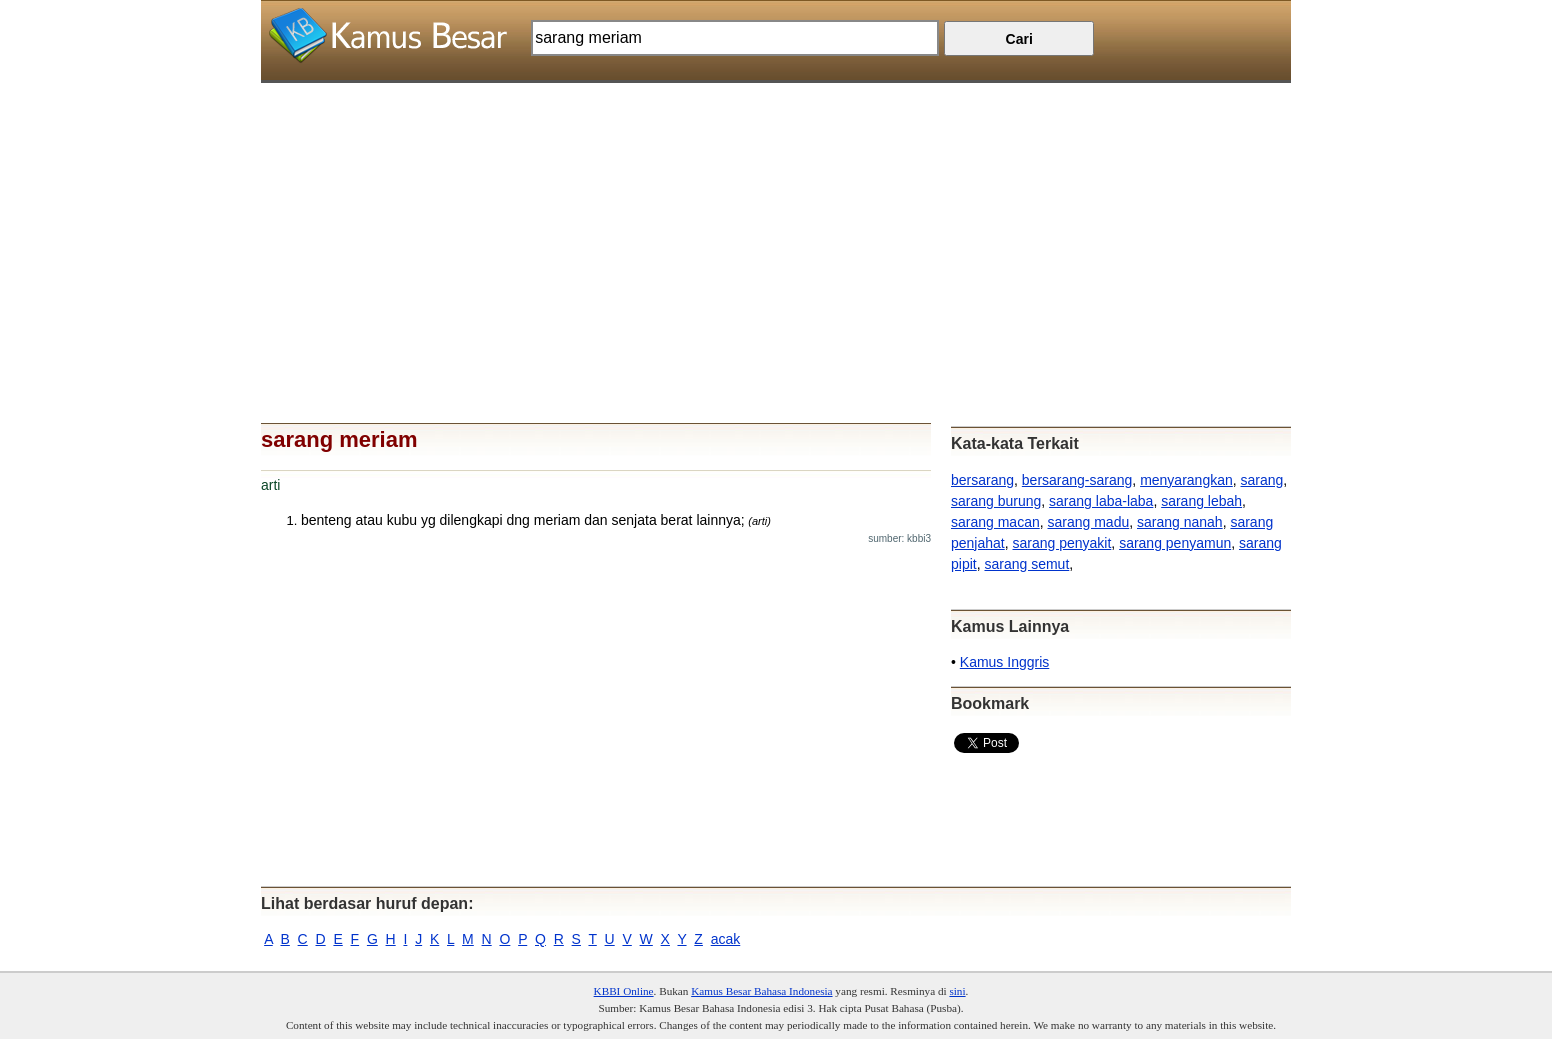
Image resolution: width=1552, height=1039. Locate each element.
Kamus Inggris (1004, 662)
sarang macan (995, 522)
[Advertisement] (776, 223)
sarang (1262, 480)
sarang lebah (1201, 501)
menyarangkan (1186, 480)
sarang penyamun (1175, 543)
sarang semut (1026, 564)
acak (726, 939)
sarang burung (996, 501)
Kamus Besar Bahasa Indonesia (761, 991)
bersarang (982, 480)
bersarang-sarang (1077, 480)
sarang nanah (1180, 522)
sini (957, 991)
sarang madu (1089, 522)
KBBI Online (624, 991)
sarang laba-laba (1101, 501)
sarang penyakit (1062, 543)
